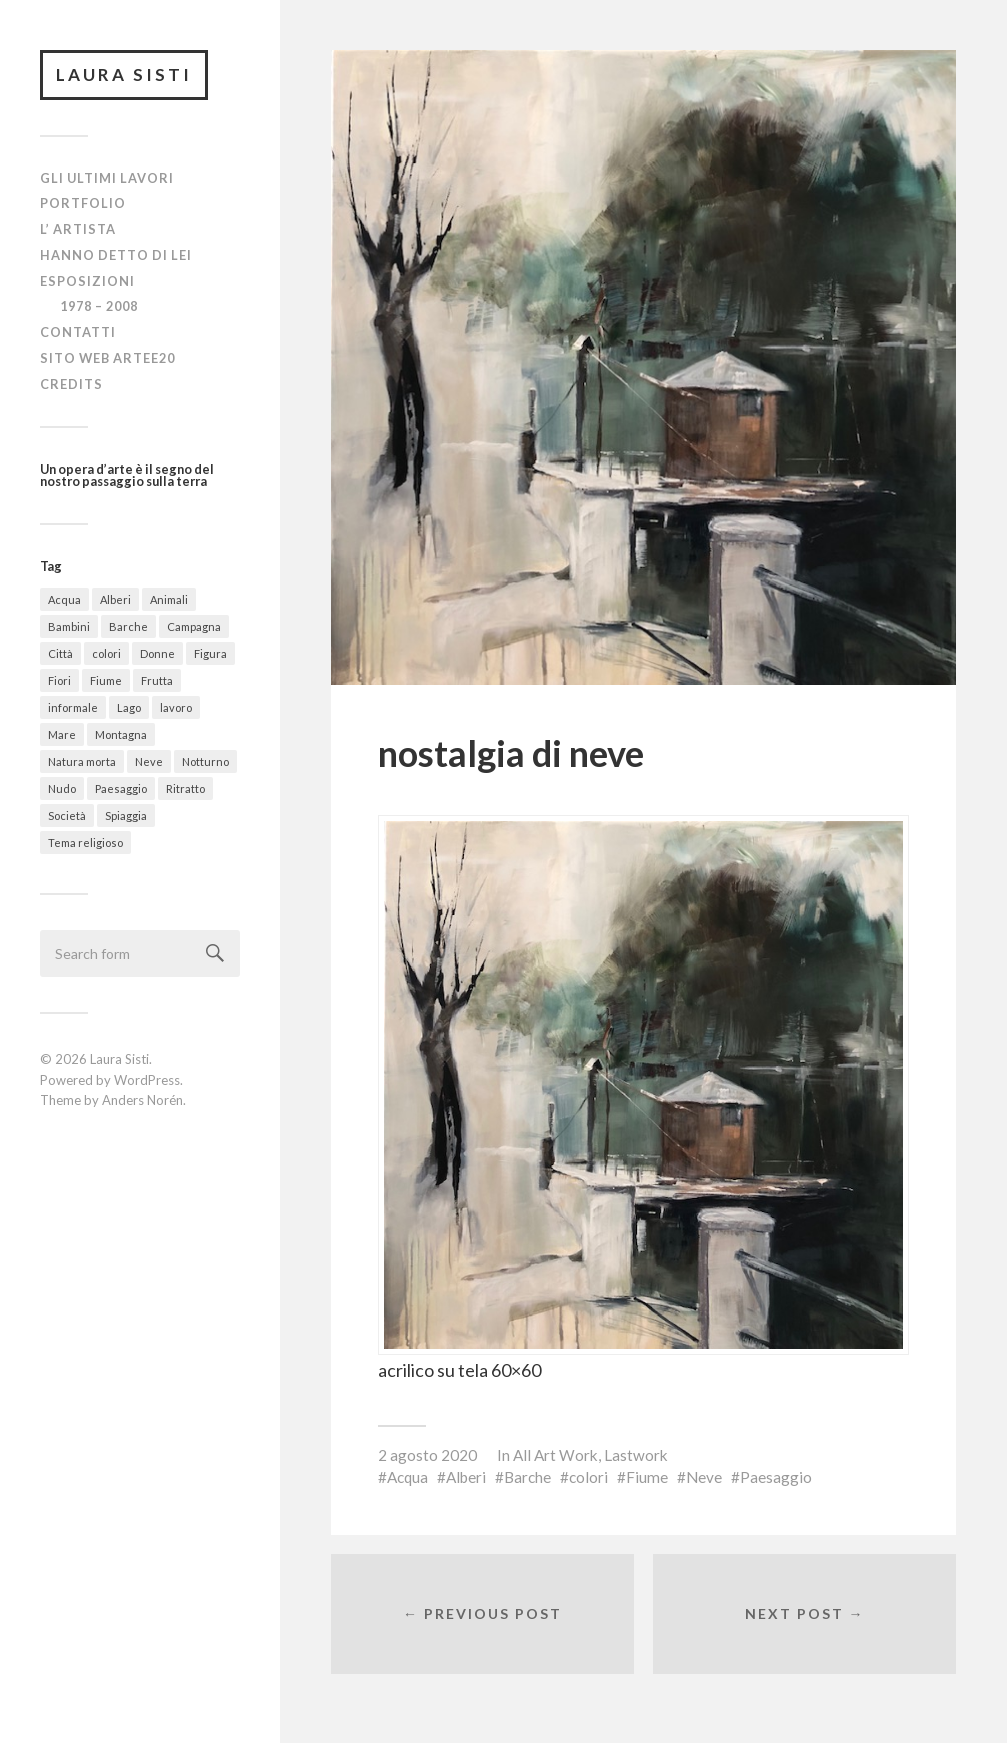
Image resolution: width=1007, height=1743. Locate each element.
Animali (169, 599)
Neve (149, 761)
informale (73, 707)
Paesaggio (121, 788)
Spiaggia (126, 815)
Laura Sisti (124, 74)
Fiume (106, 680)
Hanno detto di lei (116, 255)
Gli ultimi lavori (107, 178)
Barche (128, 626)
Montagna (121, 734)
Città (60, 653)
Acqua (64, 599)
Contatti (78, 332)
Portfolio (83, 203)
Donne (157, 653)
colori (106, 653)
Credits (71, 384)
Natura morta (82, 761)
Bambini (69, 626)
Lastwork (636, 1455)
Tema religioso (85, 842)
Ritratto (185, 788)
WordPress (147, 1080)
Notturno (205, 761)
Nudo (62, 788)
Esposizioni (87, 281)
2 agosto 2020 (427, 1455)
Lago (129, 707)
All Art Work (555, 1455)
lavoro (176, 707)
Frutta (157, 680)
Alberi (115, 599)
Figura (210, 653)
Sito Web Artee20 (107, 358)
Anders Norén (142, 1100)
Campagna (194, 626)
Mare (62, 734)
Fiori (59, 680)
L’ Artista (78, 229)
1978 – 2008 (99, 306)
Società (67, 815)
